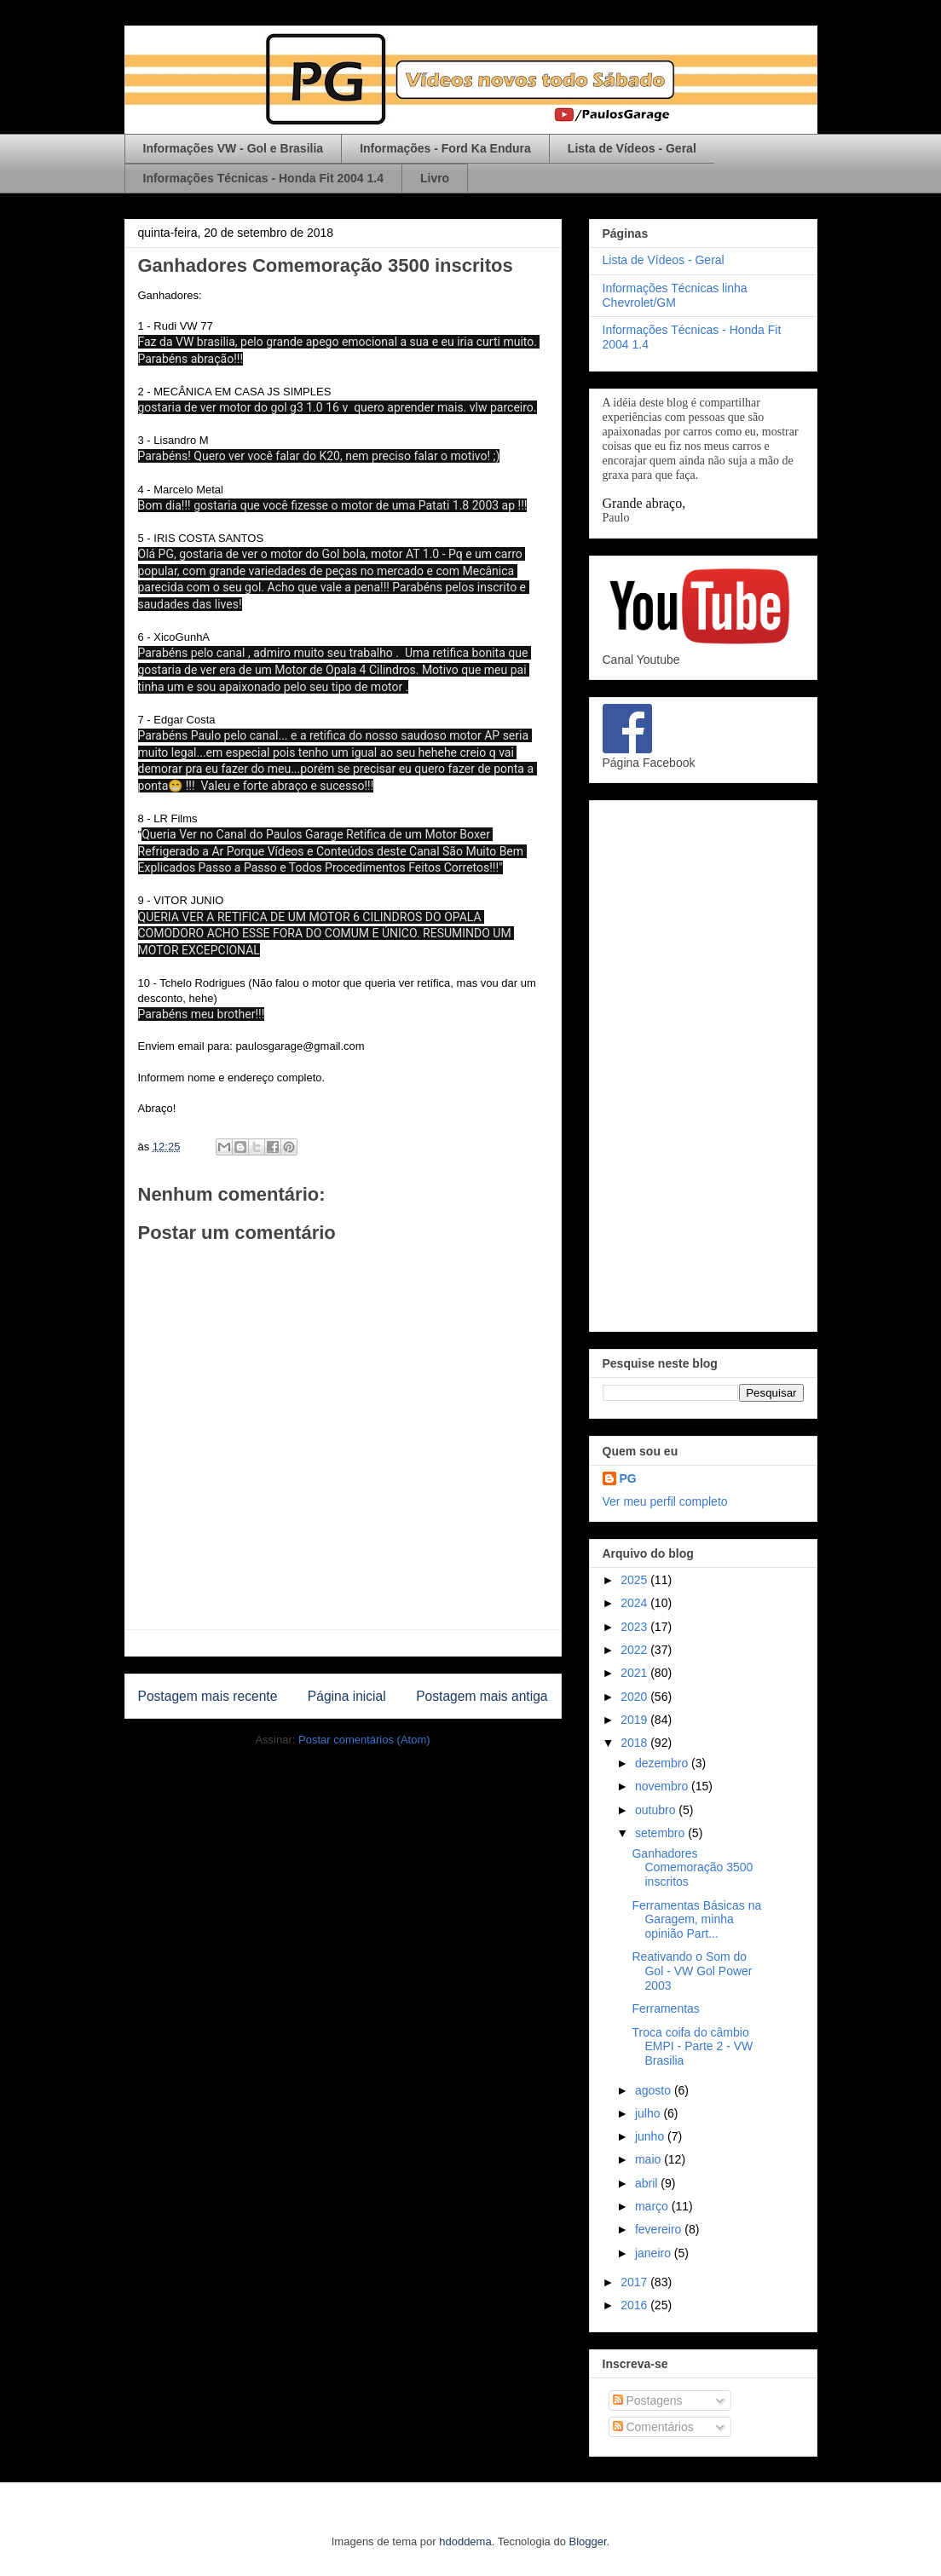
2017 (635, 2282)
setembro (661, 1833)
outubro (656, 1810)
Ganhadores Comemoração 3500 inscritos (692, 1868)
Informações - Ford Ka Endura (445, 148)
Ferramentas (665, 2008)
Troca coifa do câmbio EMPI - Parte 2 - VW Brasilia (692, 2047)
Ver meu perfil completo (665, 1501)
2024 (635, 1603)
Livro (434, 178)
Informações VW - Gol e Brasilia (233, 148)
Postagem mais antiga (481, 1696)
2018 (635, 1742)
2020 (635, 1696)
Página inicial (347, 1696)
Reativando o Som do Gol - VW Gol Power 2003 (692, 1971)
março (653, 2206)
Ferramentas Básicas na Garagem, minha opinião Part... (696, 1920)
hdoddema (465, 2541)
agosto (654, 2090)
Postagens (648, 2400)
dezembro (663, 1763)
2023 (635, 1627)
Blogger (588, 2541)
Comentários (653, 2427)
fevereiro (659, 2229)
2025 (635, 1580)
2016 (635, 2305)
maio (649, 2159)
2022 (635, 1650)
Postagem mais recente (208, 1696)
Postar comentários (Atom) (364, 1739)
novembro (663, 1786)
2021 (635, 1673)
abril (648, 2183)
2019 (635, 1719)
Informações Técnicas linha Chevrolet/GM (675, 295)
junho (651, 2136)
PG (628, 1478)
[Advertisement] (703, 1062)
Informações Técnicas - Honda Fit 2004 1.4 (263, 178)
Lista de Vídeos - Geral (632, 148)
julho (649, 2113)
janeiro (654, 2253)
